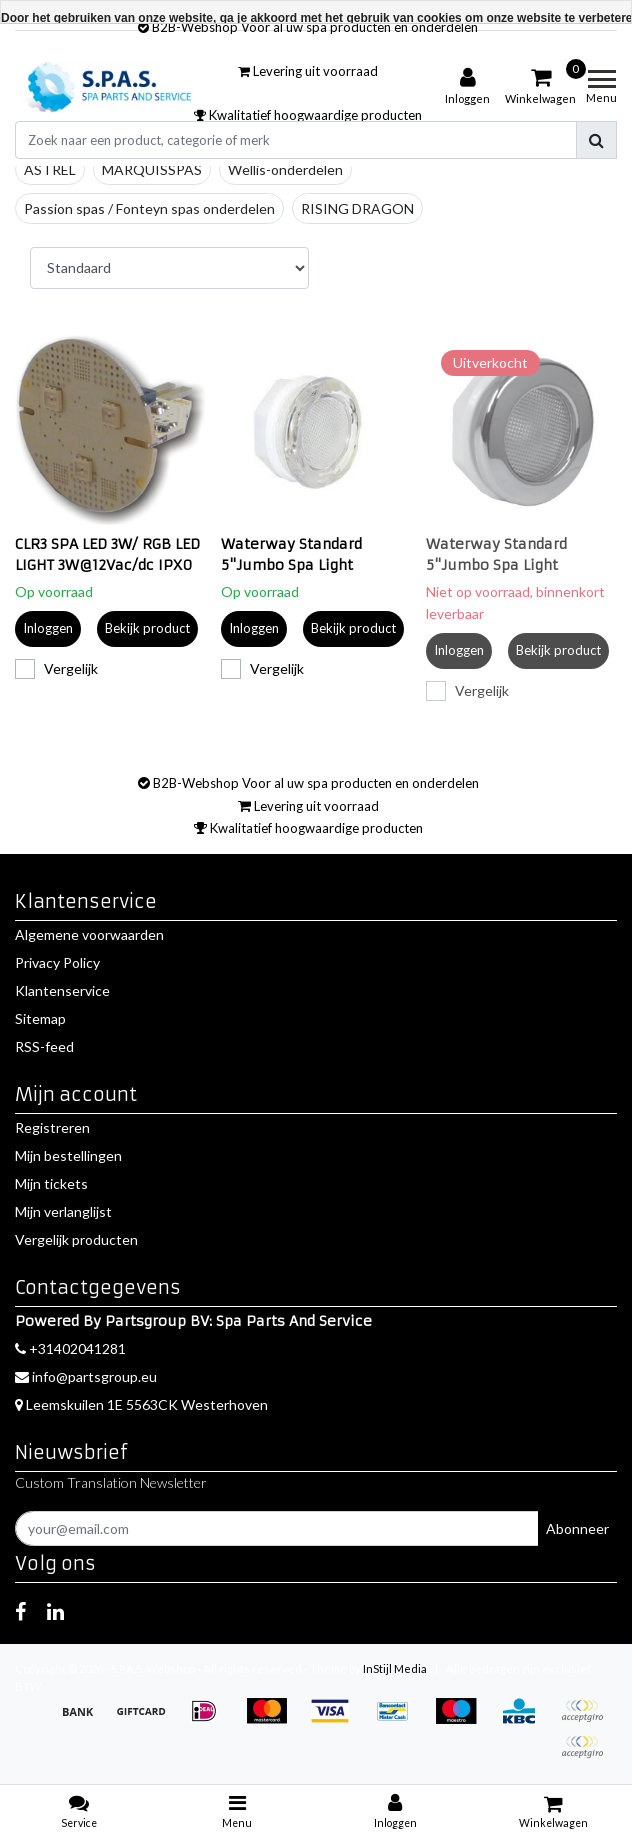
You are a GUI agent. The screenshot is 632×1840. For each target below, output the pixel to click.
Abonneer (577, 1528)
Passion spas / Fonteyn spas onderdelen (149, 208)
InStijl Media (395, 1668)
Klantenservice (62, 990)
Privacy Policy (57, 962)
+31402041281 (70, 1348)
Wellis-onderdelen (285, 169)
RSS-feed (44, 1046)
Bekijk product (147, 628)
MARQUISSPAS (152, 169)
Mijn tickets (51, 1183)
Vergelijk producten (76, 1239)
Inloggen (48, 628)
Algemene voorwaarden (89, 934)
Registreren (52, 1127)
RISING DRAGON (357, 208)
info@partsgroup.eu (86, 1376)
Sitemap (40, 1018)
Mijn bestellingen (68, 1155)
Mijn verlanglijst (63, 1211)
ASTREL (50, 169)
